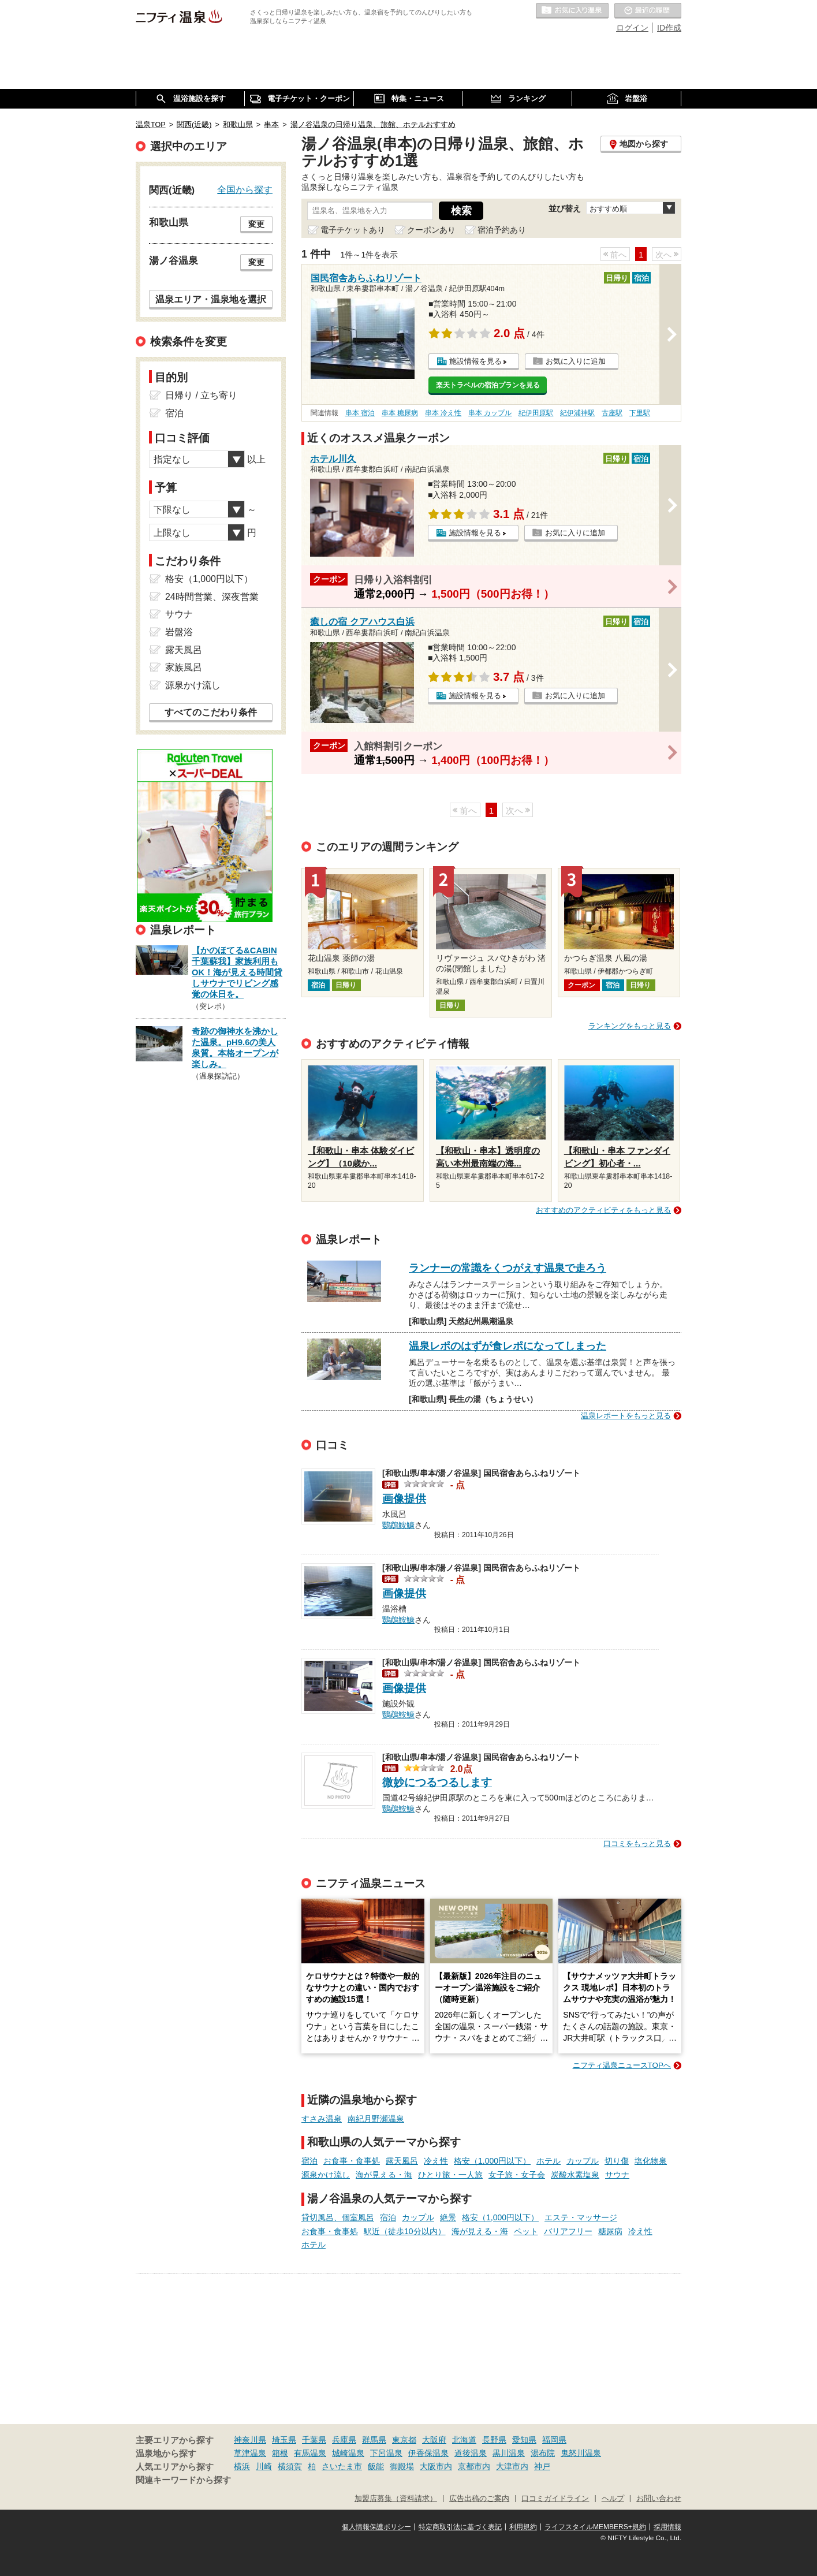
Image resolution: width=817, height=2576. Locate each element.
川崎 (264, 2466)
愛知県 (524, 2439)
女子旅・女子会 (516, 2174)
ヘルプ (613, 2499)
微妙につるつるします (437, 1782)
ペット (526, 2231)
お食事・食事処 (351, 2160)
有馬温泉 (310, 2453)
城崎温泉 (348, 2453)
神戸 (542, 2466)
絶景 (448, 2217)
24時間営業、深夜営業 (212, 597)
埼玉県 (284, 2439)
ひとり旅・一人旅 (450, 2174)
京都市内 (474, 2466)
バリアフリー (568, 2231)
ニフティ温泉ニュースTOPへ (622, 2065)
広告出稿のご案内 (479, 2499)
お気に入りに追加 (576, 361)
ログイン (632, 27)
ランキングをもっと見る (629, 1026)
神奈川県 (250, 2439)
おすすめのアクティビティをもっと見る (603, 1210)
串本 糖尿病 (400, 413)
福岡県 (554, 2439)
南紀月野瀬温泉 (376, 2118)
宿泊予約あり (501, 229)
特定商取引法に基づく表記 (460, 2527)
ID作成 (669, 27)
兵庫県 (344, 2439)
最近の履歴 (647, 11)
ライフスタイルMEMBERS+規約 (595, 2527)
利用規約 (523, 2527)
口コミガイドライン (555, 2499)
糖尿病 (610, 2231)
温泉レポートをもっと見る (626, 1415)
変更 (256, 224)
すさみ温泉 (321, 2118)
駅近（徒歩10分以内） (405, 2231)
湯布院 (543, 2453)
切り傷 (617, 2160)
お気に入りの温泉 (572, 11)
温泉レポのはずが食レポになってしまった (507, 1346)
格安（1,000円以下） (492, 2160)
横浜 (242, 2466)
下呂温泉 (386, 2453)
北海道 (464, 2439)
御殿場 (402, 2466)
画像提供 (404, 1499)
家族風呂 (183, 667)
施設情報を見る (475, 361)
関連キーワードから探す (183, 2480)
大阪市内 (436, 2466)
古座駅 (612, 413)
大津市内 (512, 2466)
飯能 (376, 2466)
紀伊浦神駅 (577, 413)
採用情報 (667, 2527)
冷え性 (436, 2160)
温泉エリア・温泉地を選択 (210, 299)
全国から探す (245, 189)
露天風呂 (402, 2160)
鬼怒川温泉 (581, 2453)
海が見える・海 (384, 2174)
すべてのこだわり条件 (211, 712)
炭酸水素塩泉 (575, 2174)
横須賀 (290, 2466)
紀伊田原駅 (535, 413)
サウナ (617, 2174)
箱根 (280, 2453)
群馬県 (374, 2439)
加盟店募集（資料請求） (396, 2499)
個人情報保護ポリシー (376, 2527)
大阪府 (434, 2439)
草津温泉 (250, 2453)
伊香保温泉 (428, 2453)
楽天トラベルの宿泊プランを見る (488, 385)
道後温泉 (470, 2453)
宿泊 (309, 2160)
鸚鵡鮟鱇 (398, 1524)
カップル (582, 2160)
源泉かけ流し (325, 2174)
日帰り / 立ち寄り (201, 395)
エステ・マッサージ (580, 2217)
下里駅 (639, 413)
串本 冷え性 (443, 413)
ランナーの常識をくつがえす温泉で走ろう (507, 1268)
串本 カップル (490, 413)
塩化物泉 (651, 2160)
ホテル (548, 2160)
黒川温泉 (509, 2453)
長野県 (494, 2439)
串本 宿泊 (360, 413)
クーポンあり (431, 229)
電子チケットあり (352, 229)
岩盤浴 (179, 632)
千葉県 (314, 2439)
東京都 (404, 2439)
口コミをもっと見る (637, 1843)
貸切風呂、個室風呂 (337, 2217)
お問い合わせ (658, 2499)
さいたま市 (342, 2466)
